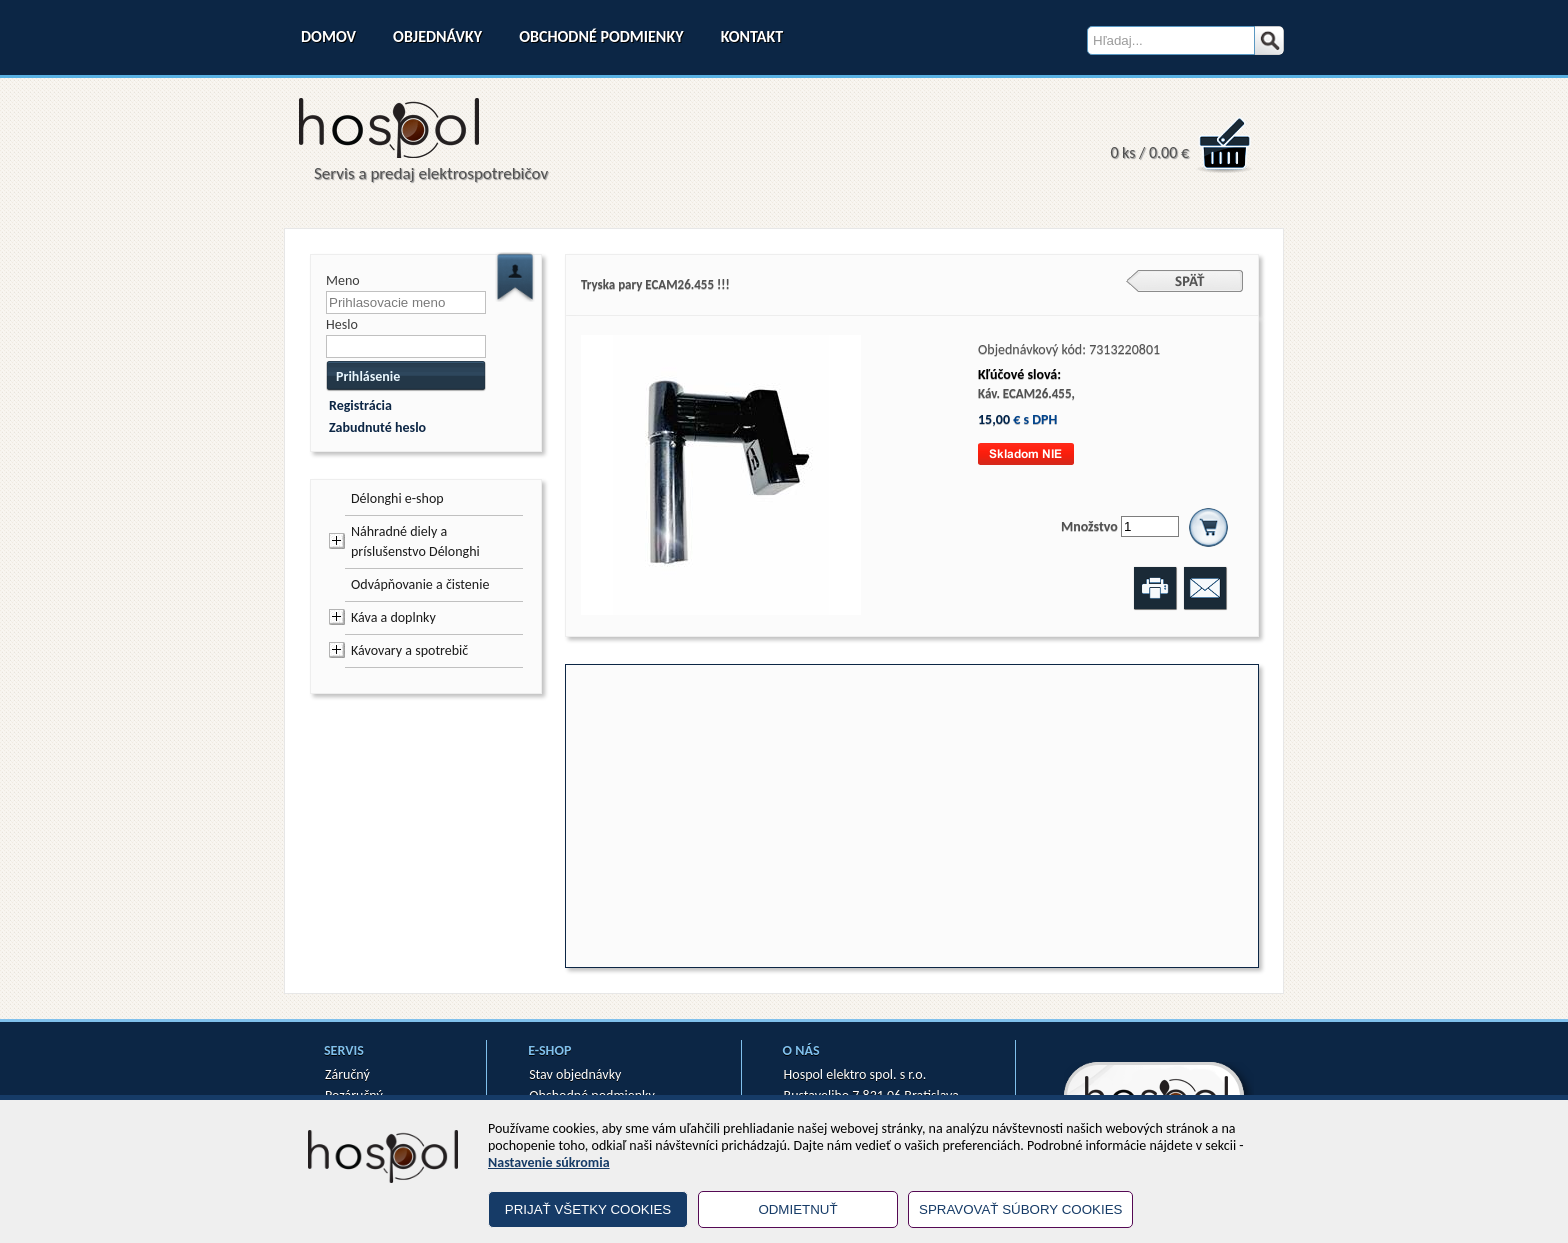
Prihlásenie (368, 376)
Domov (328, 36)
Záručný (347, 1074)
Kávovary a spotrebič (409, 650)
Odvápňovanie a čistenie (420, 584)
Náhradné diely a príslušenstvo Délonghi (415, 541)
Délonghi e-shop (397, 498)
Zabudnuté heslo (377, 427)
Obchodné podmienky (601, 36)
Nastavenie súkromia (549, 1162)
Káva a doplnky (393, 617)
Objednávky (437, 36)
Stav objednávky (575, 1074)
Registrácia (360, 405)
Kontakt (752, 36)
